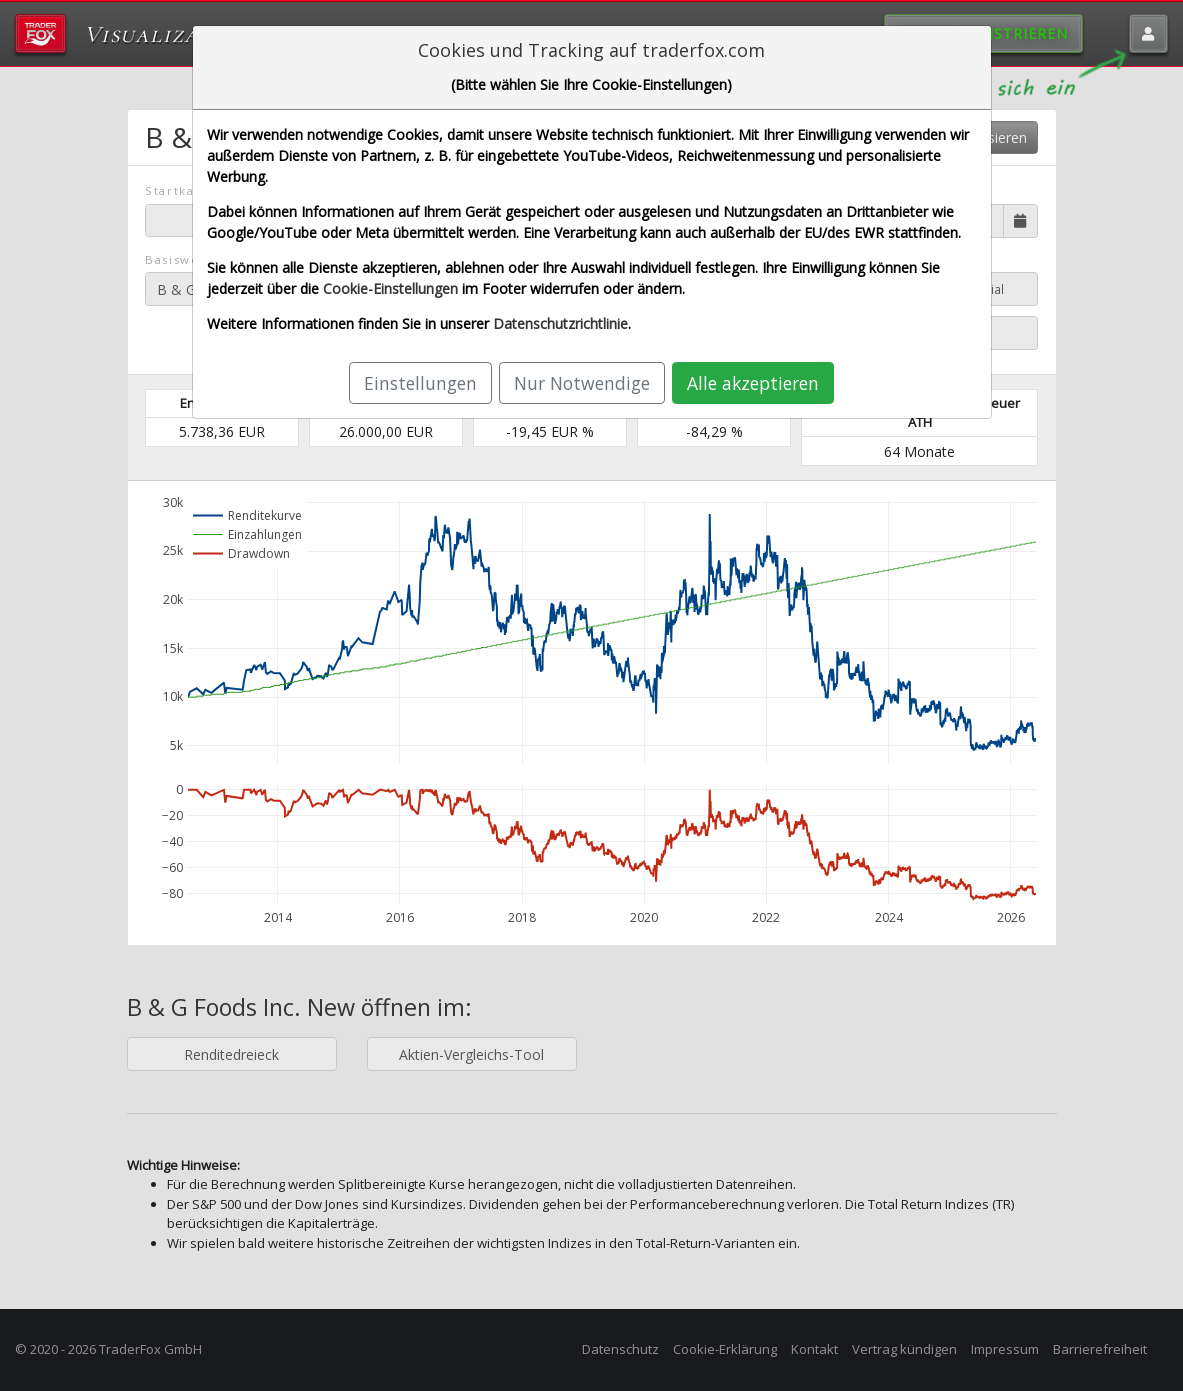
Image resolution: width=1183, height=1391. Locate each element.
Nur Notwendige (582, 383)
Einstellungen (420, 383)
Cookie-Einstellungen (390, 288)
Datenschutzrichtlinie (560, 323)
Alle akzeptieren (753, 383)
